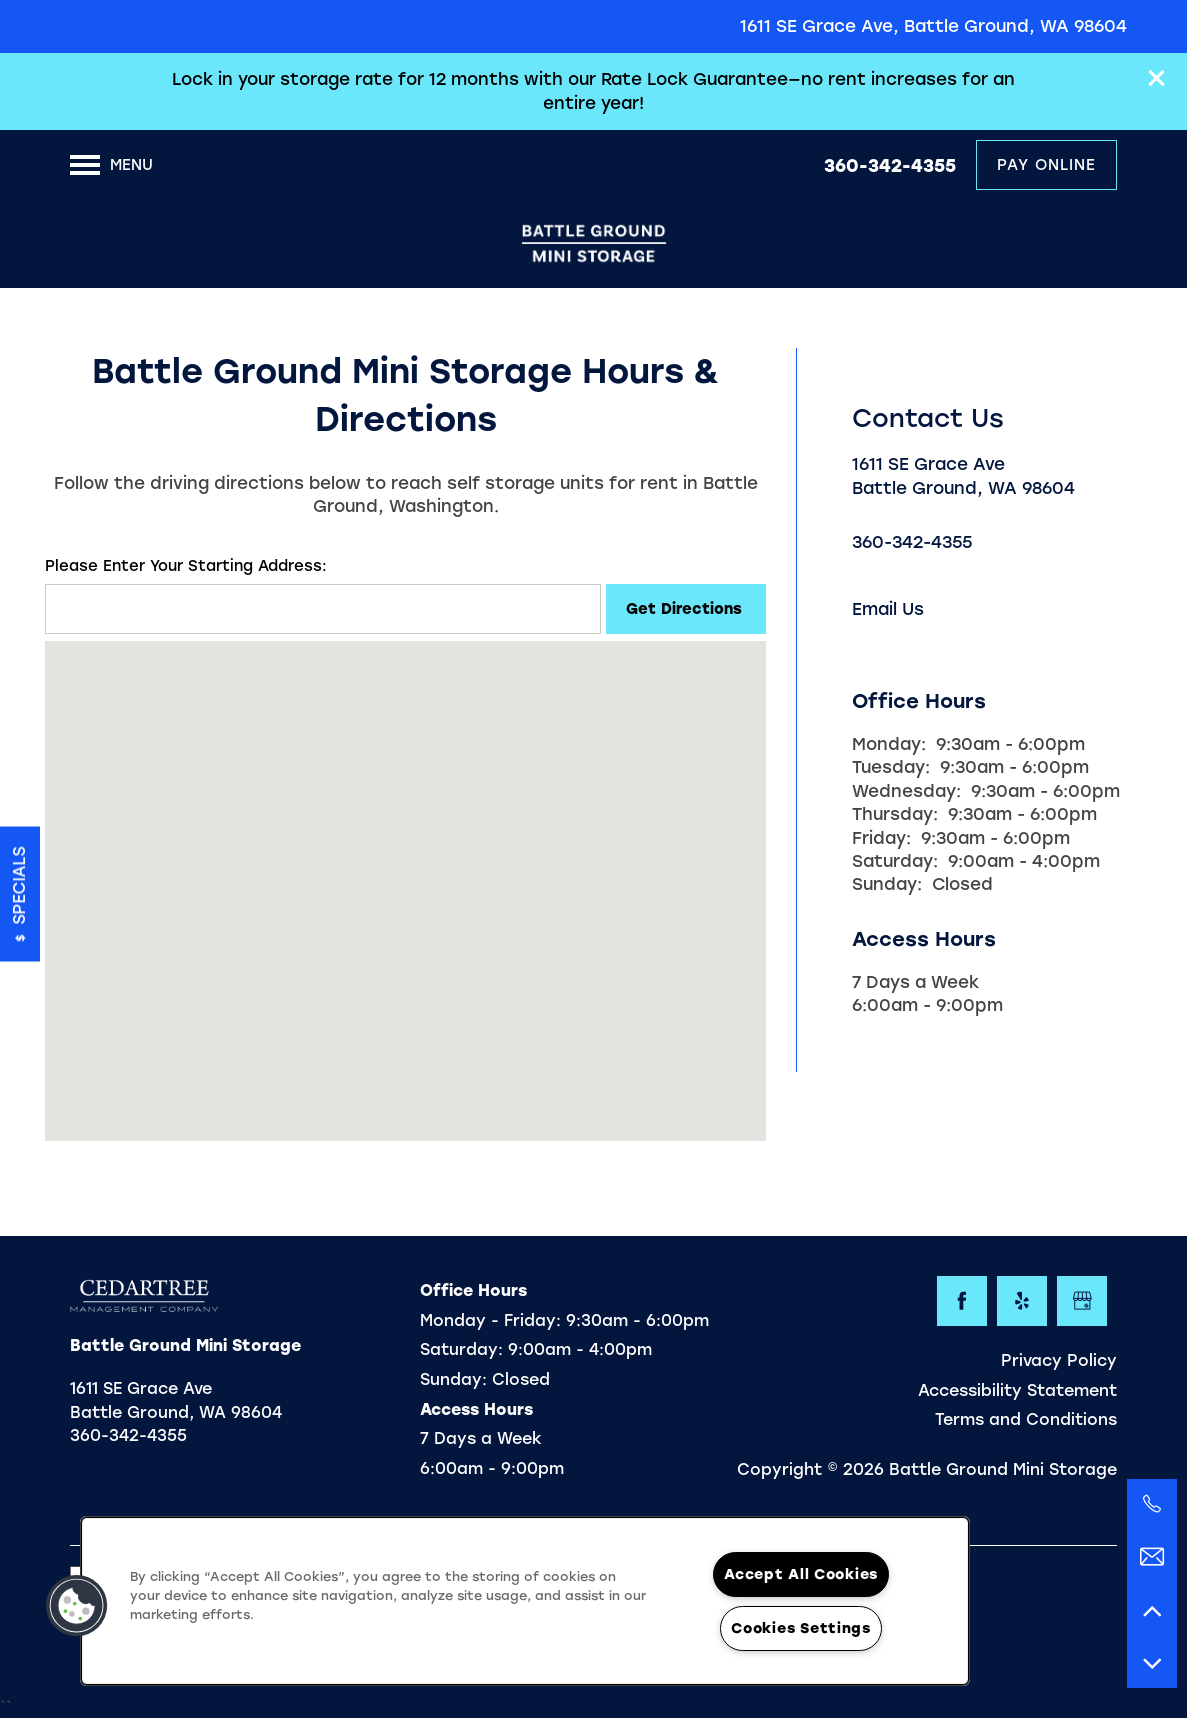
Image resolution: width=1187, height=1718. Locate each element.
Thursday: (895, 814)
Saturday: (895, 861)
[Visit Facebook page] (962, 1301)
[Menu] (111, 165)
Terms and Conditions (1026, 1419)
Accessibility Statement (1017, 1390)
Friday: (881, 838)
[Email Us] (1152, 1557)
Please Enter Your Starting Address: (186, 566)
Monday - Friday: (490, 1320)
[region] (525, 1601)
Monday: (889, 744)
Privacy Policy (1059, 1360)
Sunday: (887, 884)
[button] (1157, 78)
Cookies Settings (801, 1628)
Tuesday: (891, 767)
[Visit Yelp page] (1022, 1301)
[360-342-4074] (1152, 1504)
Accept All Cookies (801, 1574)
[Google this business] (1082, 1301)
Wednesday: (906, 791)
